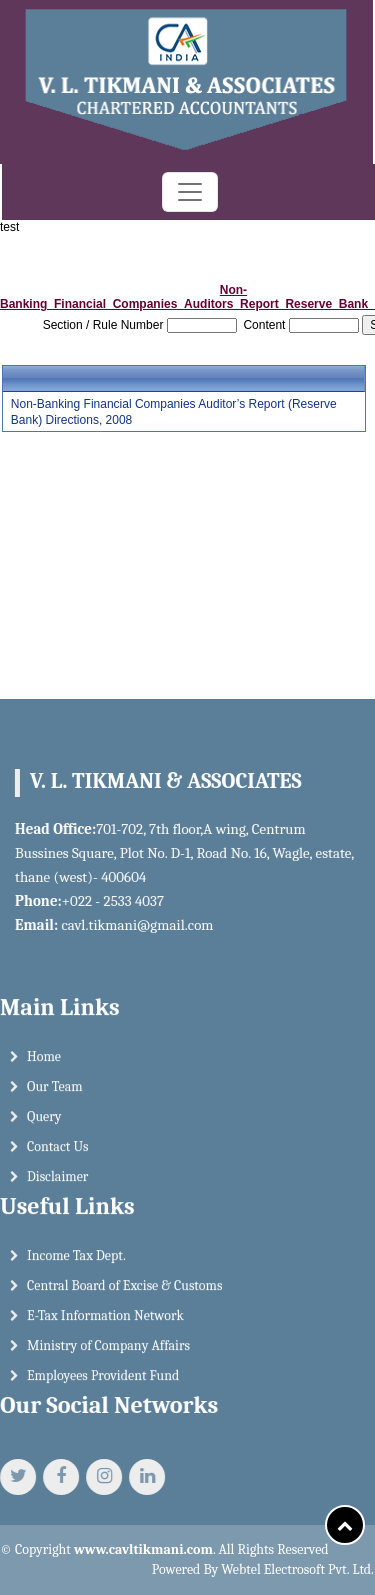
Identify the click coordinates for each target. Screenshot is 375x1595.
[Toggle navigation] (190, 192)
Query (44, 1123)
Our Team (55, 1093)
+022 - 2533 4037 (105, 901)
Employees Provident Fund (103, 1382)
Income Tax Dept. (76, 1262)
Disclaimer (57, 1183)
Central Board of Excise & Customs (124, 1292)
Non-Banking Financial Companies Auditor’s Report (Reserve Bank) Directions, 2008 (174, 412)
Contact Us (58, 1153)
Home (44, 1063)
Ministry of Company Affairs (108, 1352)
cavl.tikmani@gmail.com (130, 925)
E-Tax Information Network (105, 1322)
